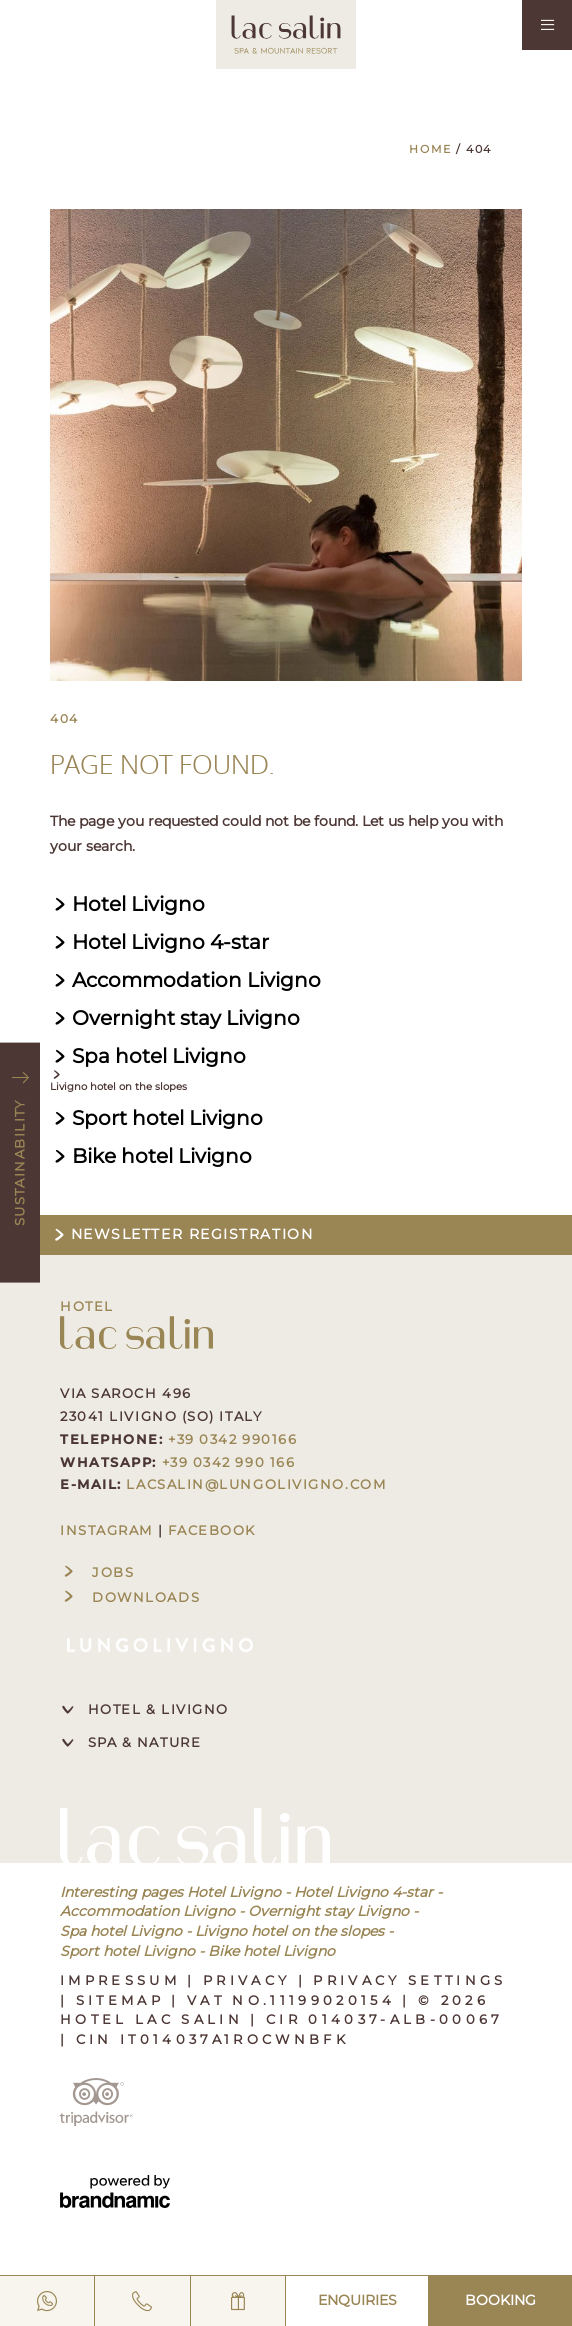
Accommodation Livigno (147, 1911)
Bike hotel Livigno (271, 1951)
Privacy (250, 1980)
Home (432, 149)
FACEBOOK (212, 1530)
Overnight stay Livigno (328, 1911)
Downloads (130, 1597)
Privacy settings (409, 1980)
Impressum (123, 1980)
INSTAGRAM (106, 1530)
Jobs (97, 1572)
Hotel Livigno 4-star (363, 1892)
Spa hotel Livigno (121, 1931)
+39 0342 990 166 (229, 1462)
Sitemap (124, 2000)
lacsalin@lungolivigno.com (256, 1484)
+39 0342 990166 (232, 1439)
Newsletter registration (181, 1234)
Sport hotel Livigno (127, 1951)
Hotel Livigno (234, 1892)
